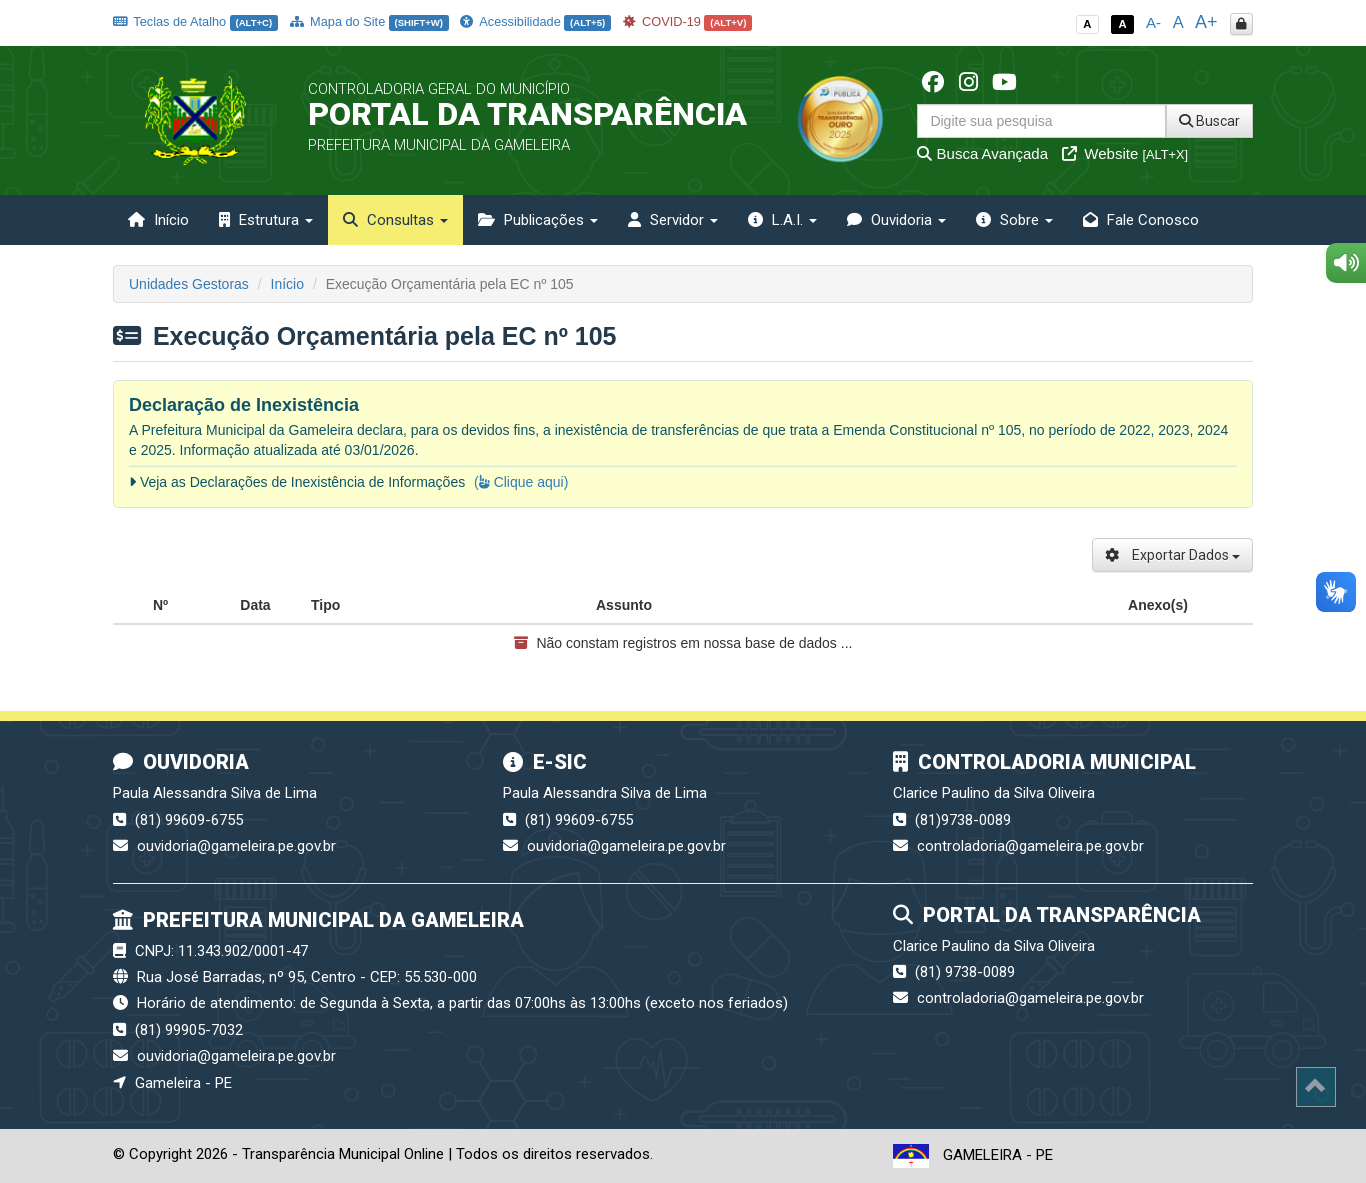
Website (1125, 153)
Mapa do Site (369, 21)
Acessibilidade (535, 21)
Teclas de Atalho (195, 21)
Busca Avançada (982, 153)
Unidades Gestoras (189, 284)
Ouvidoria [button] (896, 220)
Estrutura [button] (266, 220)
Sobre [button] (1014, 220)
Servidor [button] (673, 220)
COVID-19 (688, 21)
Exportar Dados (1172, 555)
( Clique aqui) (521, 482)
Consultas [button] (395, 220)
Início (158, 220)
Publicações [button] (538, 220)
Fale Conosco (1141, 220)
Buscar (1209, 121)
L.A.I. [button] (782, 220)
